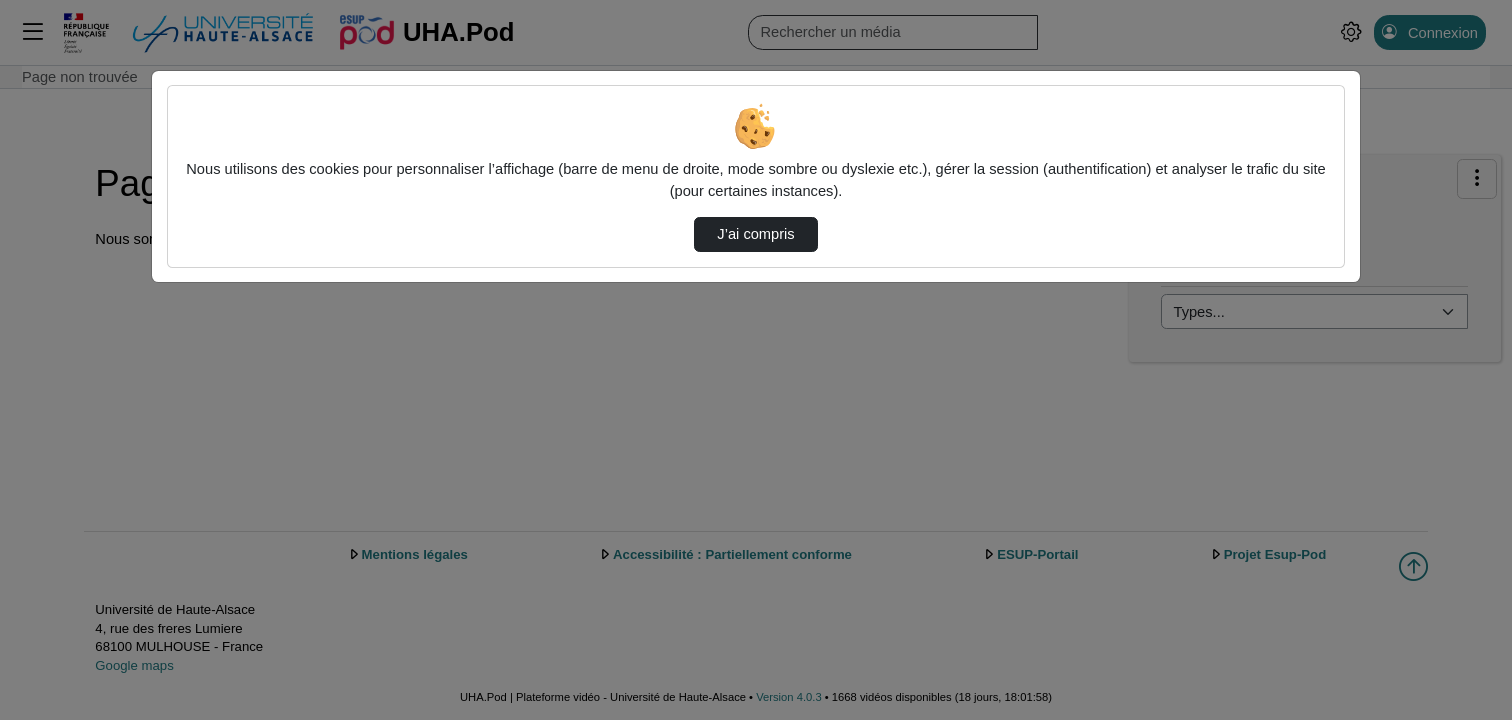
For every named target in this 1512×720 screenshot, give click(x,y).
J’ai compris (755, 234)
